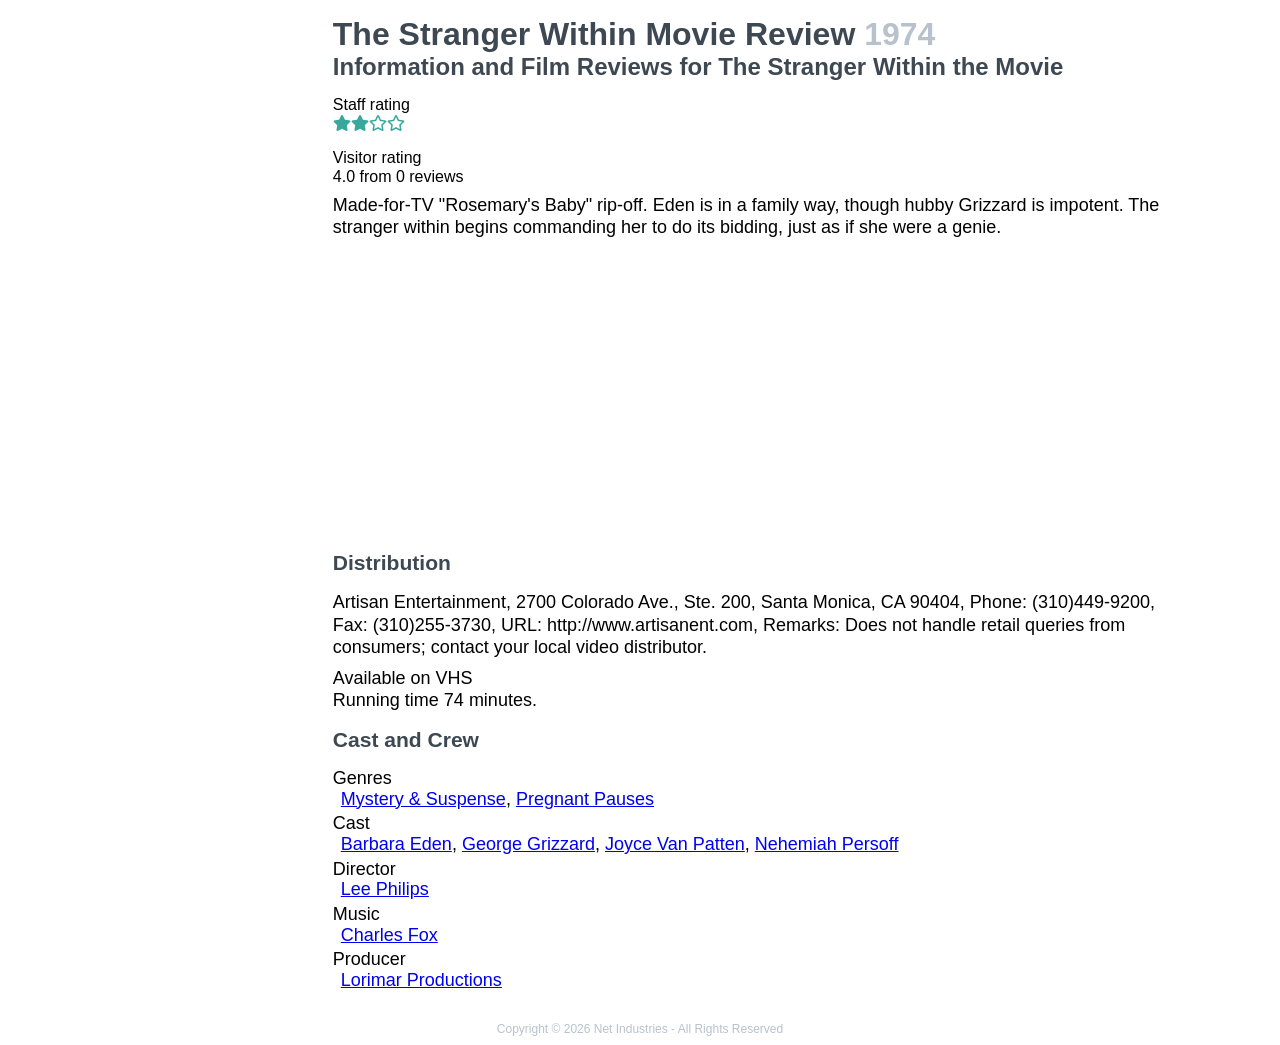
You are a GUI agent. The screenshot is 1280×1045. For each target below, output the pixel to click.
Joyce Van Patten (675, 844)
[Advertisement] (224, 316)
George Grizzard (528, 844)
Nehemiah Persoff (827, 844)
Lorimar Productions (421, 980)
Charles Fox (389, 935)
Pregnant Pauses (585, 799)
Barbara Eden (396, 844)
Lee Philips (385, 889)
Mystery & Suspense (423, 799)
